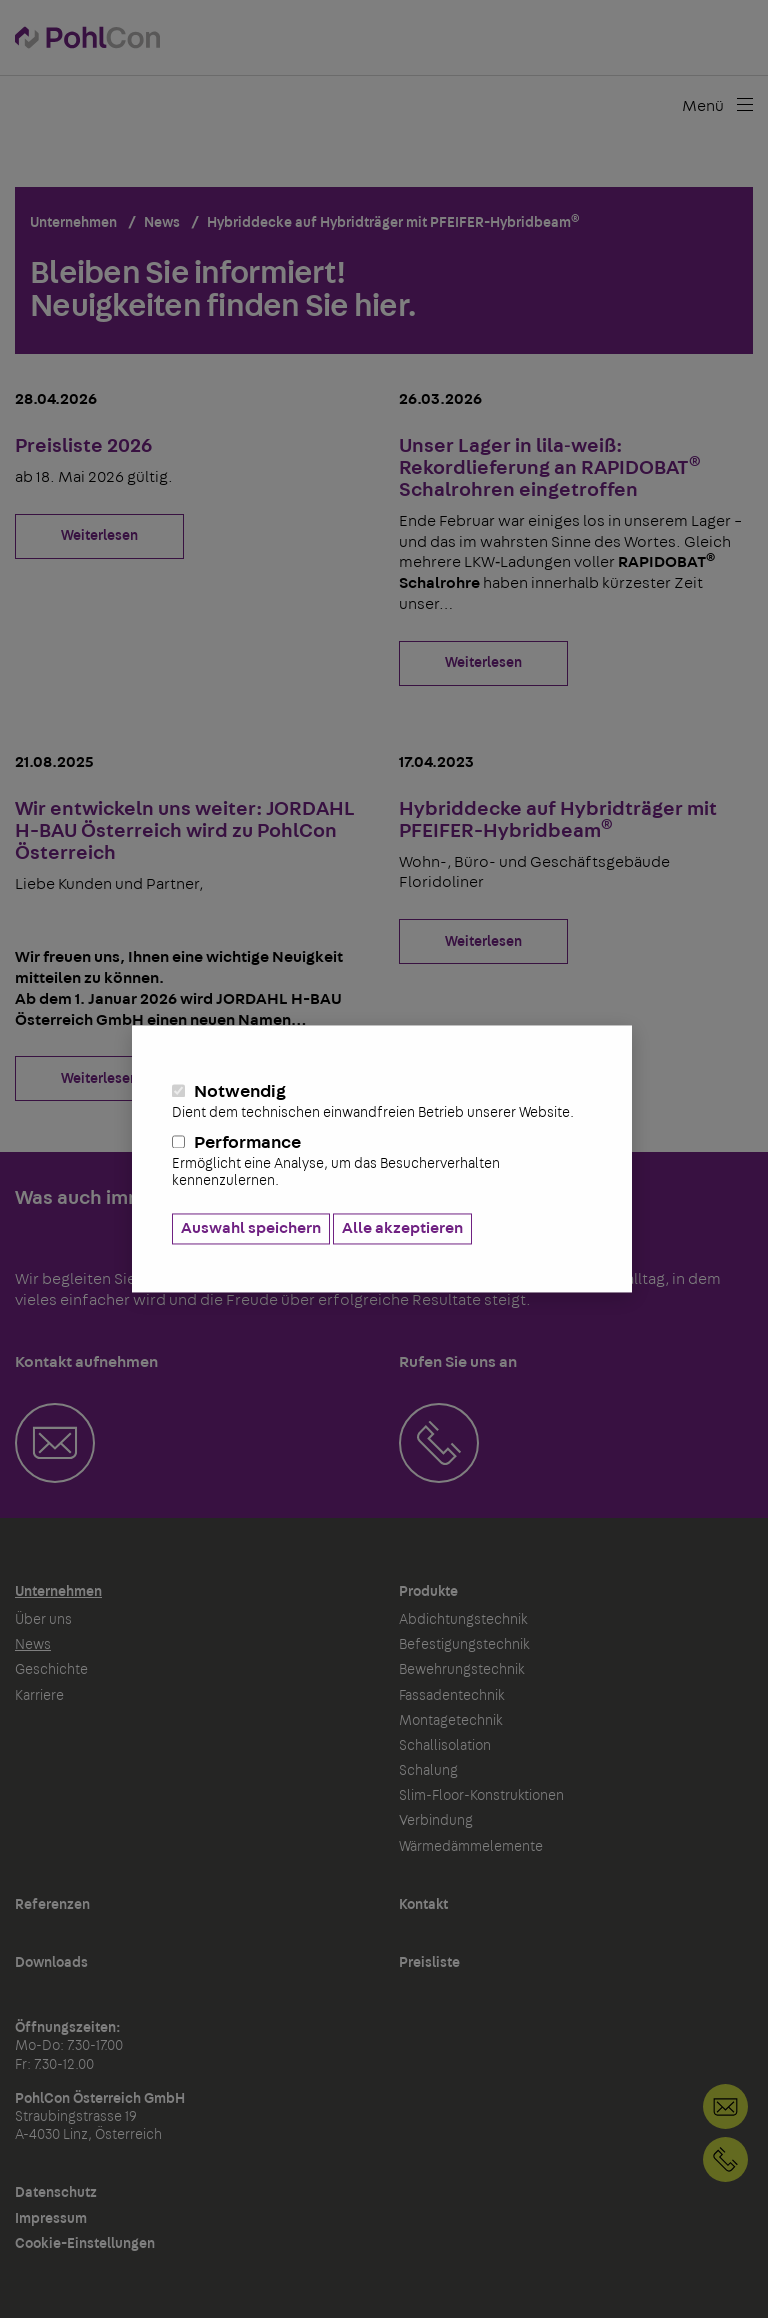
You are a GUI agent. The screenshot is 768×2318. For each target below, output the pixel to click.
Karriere (39, 1696)
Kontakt (423, 1905)
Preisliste (429, 1963)
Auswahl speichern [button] (251, 1229)
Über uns (43, 1620)
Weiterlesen (99, 536)
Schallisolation (445, 1746)
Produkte (428, 1592)
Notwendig (382, 1103)
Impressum (51, 2219)
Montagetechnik (451, 1721)
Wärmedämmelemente (471, 1847)
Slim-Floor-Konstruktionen (481, 1796)
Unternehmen (58, 1592)
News (33, 1645)
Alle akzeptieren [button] (402, 1229)
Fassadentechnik (452, 1696)
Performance (382, 1162)
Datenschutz (56, 2193)
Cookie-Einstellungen (85, 2244)
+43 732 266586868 (725, 2159)
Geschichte (51, 1670)
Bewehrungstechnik (462, 1670)
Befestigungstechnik (464, 1645)
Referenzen (52, 1905)
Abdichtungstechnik (463, 1620)
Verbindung (436, 1821)
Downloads (51, 1963)
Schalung (428, 1771)
